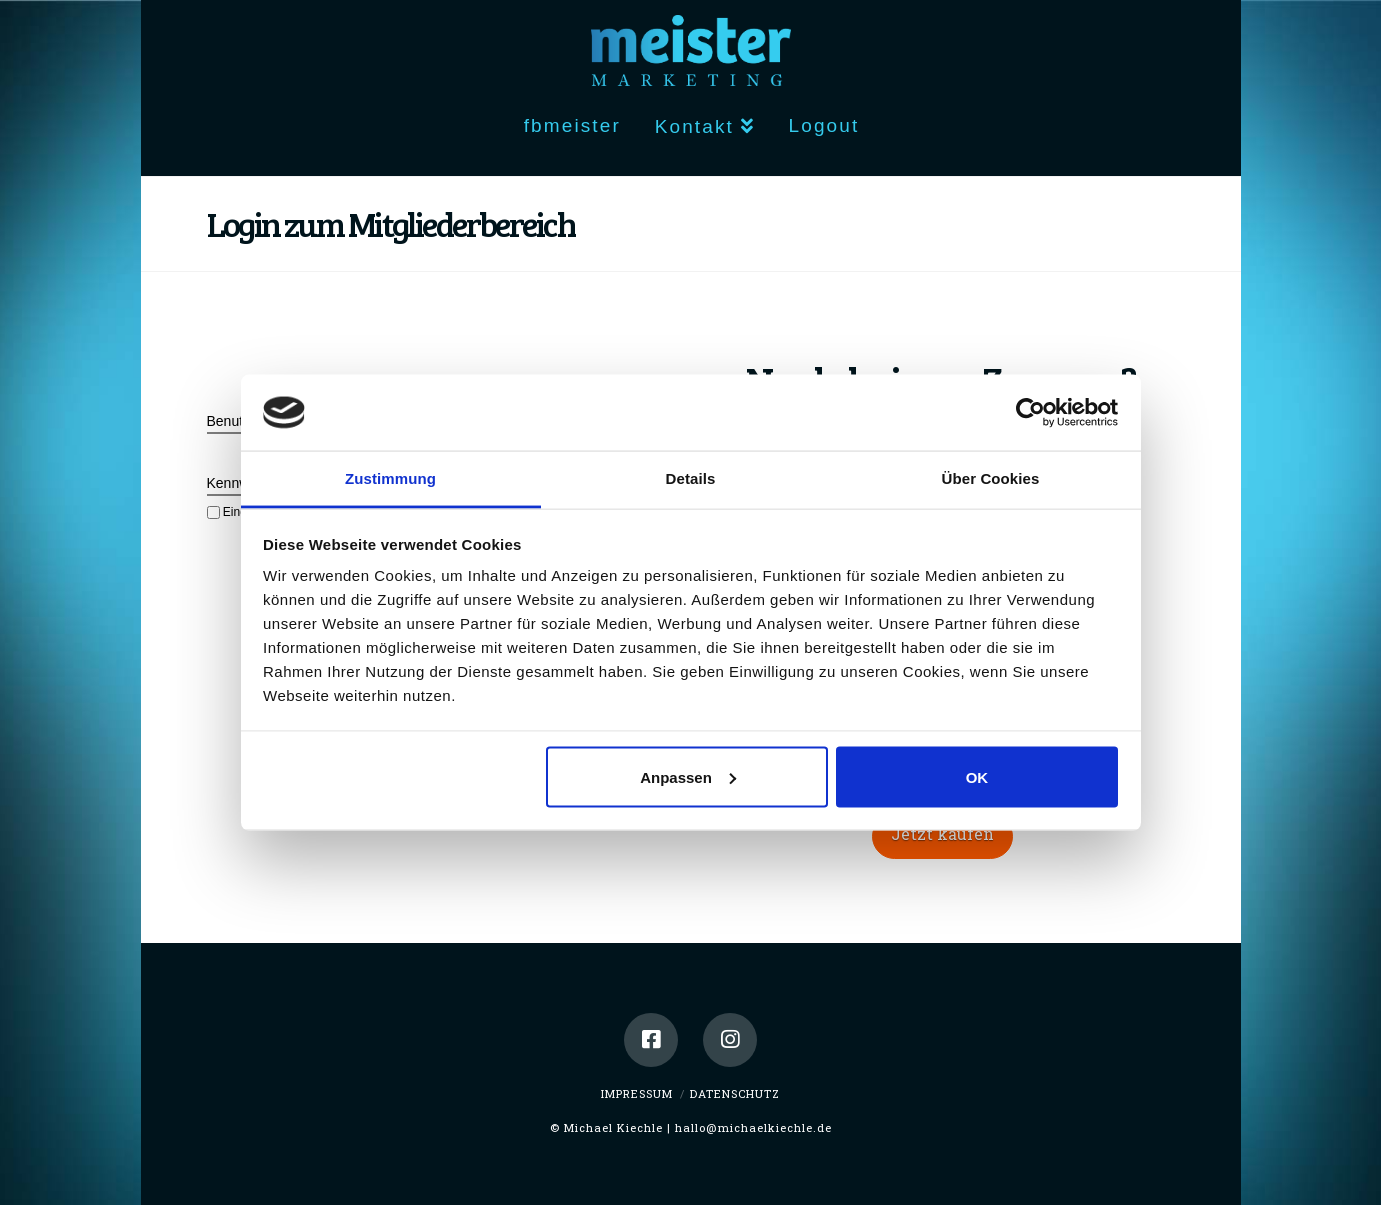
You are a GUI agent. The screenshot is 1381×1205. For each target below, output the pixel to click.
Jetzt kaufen (942, 833)
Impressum (637, 1093)
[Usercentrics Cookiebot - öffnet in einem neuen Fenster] (1030, 412)
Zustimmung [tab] (390, 478)
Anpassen (688, 776)
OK (977, 776)
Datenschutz (735, 1093)
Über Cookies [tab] (991, 478)
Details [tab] (691, 478)
